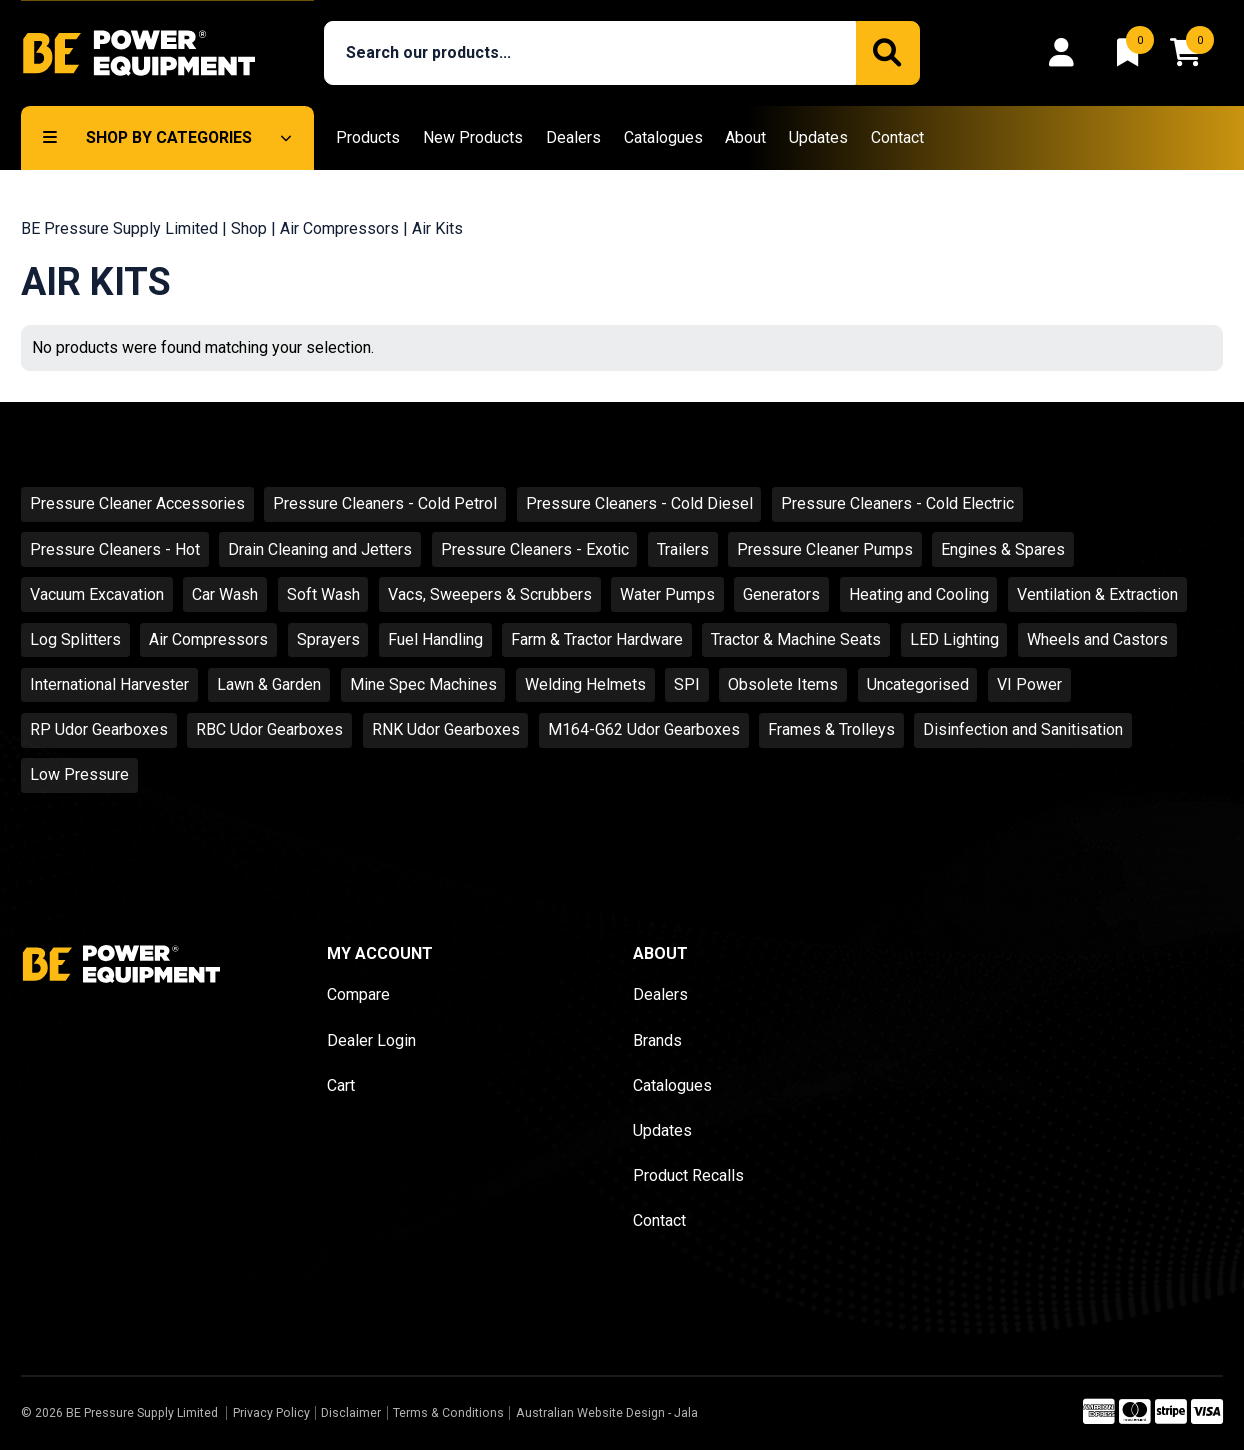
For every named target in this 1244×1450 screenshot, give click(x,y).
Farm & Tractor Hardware (597, 639)
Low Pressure (79, 774)
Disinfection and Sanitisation (1023, 729)
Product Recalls (688, 1175)
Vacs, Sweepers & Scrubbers (490, 594)
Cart (341, 1085)
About (745, 137)
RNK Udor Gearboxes (446, 729)
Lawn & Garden (269, 684)
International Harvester (109, 684)
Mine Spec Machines (423, 684)
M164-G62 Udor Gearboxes (644, 729)
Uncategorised (918, 684)
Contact (897, 137)
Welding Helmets (585, 684)
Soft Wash (323, 594)
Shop (249, 228)
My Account (380, 953)
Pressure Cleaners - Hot (115, 549)
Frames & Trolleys (831, 729)
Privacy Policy (271, 1413)
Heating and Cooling (919, 594)
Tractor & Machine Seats (796, 639)
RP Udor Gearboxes (99, 729)
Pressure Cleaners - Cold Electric (897, 503)
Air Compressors (339, 228)
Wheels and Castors (1097, 639)
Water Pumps (667, 594)
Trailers (683, 549)
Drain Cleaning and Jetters (320, 549)
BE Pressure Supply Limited (119, 228)
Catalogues (663, 137)
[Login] (1067, 53)
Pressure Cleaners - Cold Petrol (385, 503)
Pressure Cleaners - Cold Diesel (639, 503)
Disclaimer (351, 1413)
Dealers (573, 137)
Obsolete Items (783, 684)
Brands (657, 1040)
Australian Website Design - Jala (607, 1413)
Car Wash (225, 594)
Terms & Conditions (448, 1413)
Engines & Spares (1003, 549)
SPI (687, 684)
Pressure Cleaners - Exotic (535, 549)
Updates (818, 137)
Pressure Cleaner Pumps (825, 549)
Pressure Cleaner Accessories (137, 503)
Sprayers (328, 639)
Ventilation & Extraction (1097, 594)
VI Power (1029, 684)
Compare (358, 994)
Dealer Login (371, 1040)
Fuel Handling (435, 639)
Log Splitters (75, 639)
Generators (781, 594)
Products (368, 137)
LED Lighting (954, 639)
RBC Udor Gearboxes (269, 729)
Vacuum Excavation (97, 594)
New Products (473, 137)
